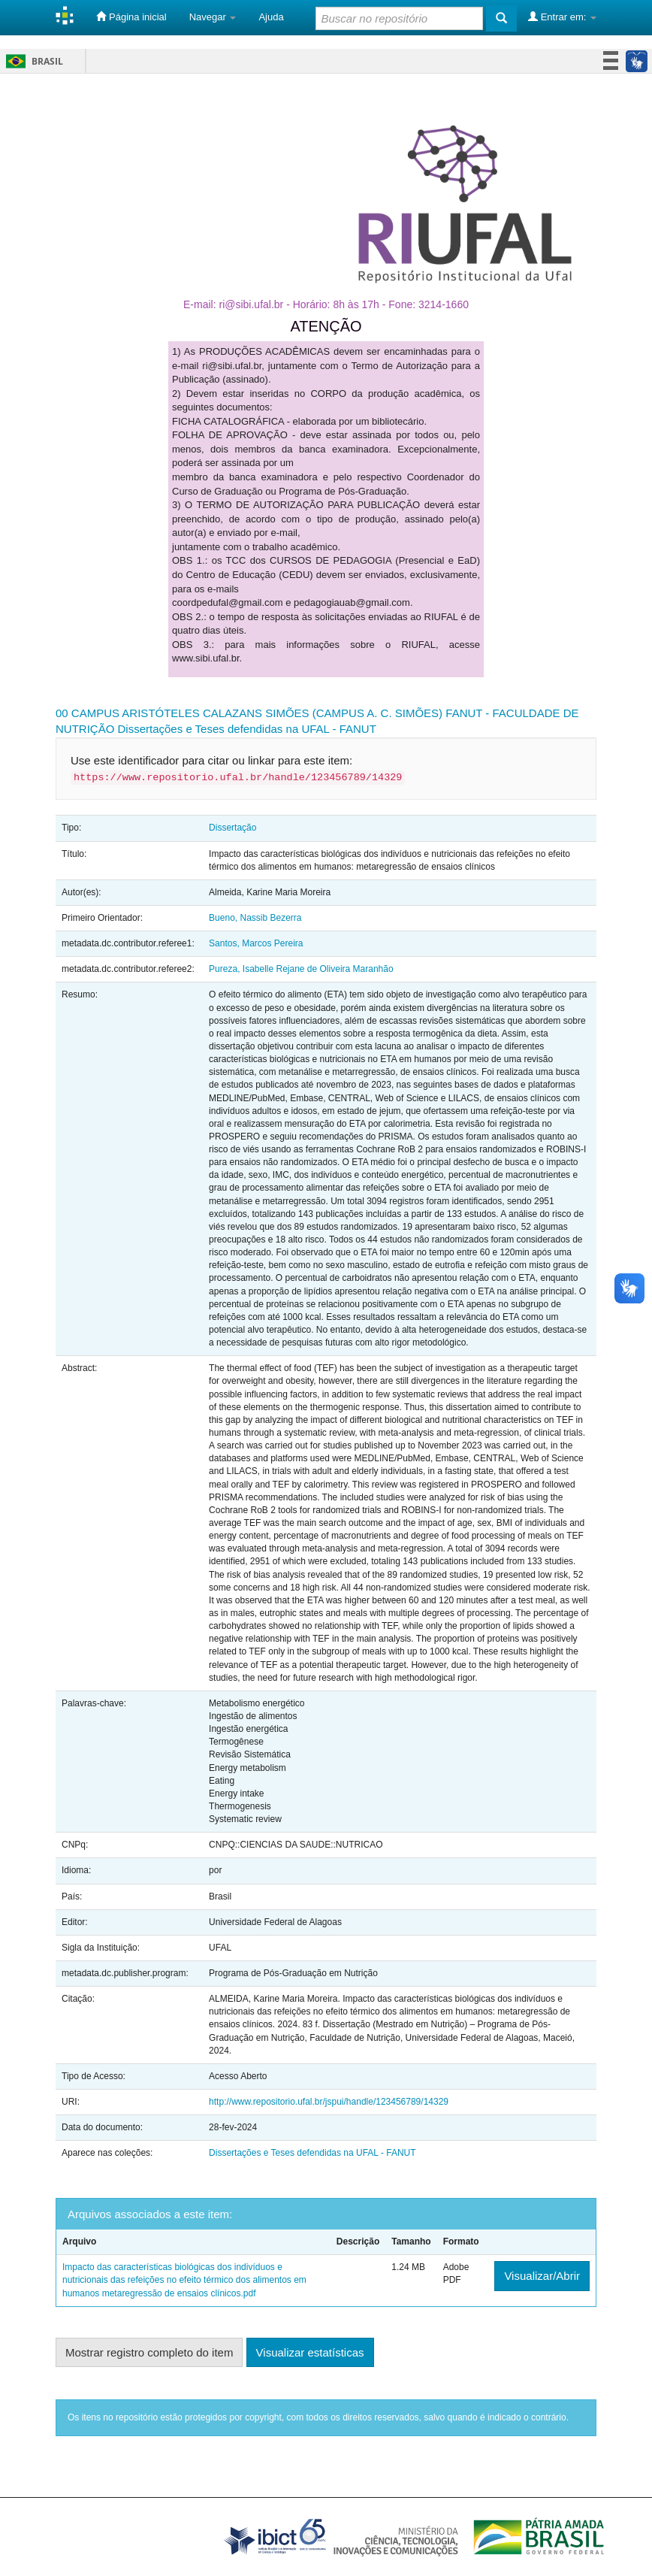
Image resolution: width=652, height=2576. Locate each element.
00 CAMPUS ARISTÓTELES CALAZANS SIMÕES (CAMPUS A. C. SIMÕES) (249, 713)
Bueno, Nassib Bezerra (255, 918)
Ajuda (270, 17)
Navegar (213, 17)
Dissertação (232, 827)
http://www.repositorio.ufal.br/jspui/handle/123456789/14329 (328, 2101)
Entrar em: (562, 17)
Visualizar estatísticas (310, 2352)
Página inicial (131, 17)
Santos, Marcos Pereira (256, 943)
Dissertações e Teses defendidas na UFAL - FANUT (247, 728)
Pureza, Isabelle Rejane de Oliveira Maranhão (301, 969)
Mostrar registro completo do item (149, 2352)
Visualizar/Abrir (542, 2275)
